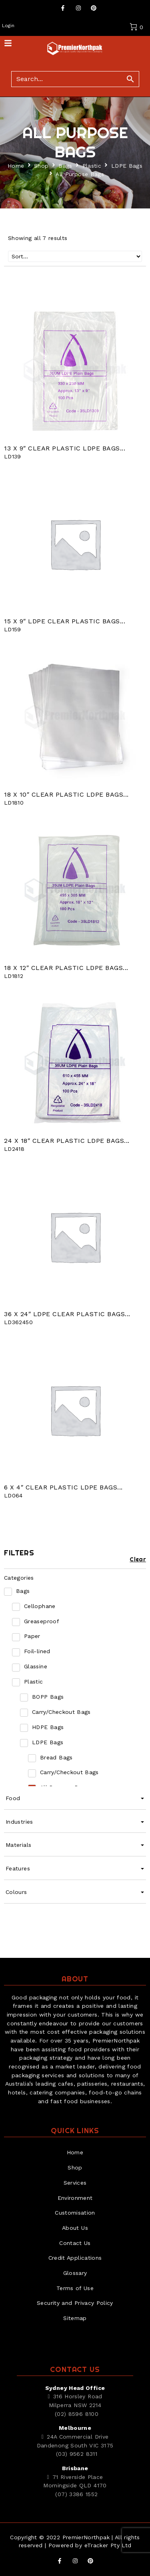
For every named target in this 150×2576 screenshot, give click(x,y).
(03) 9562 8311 (76, 2454)
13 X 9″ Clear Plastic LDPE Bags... (64, 448)
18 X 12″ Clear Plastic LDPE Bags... (66, 968)
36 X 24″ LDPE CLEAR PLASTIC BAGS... (67, 1314)
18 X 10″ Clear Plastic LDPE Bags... (66, 794)
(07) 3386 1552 (76, 2494)
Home (16, 166)
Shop (41, 166)
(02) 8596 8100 (76, 2414)
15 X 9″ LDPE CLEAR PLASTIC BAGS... (64, 621)
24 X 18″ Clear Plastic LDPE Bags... (67, 1140)
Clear (138, 1559)
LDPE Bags (126, 166)
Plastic (92, 166)
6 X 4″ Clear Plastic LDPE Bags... (63, 1487)
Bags (65, 166)
